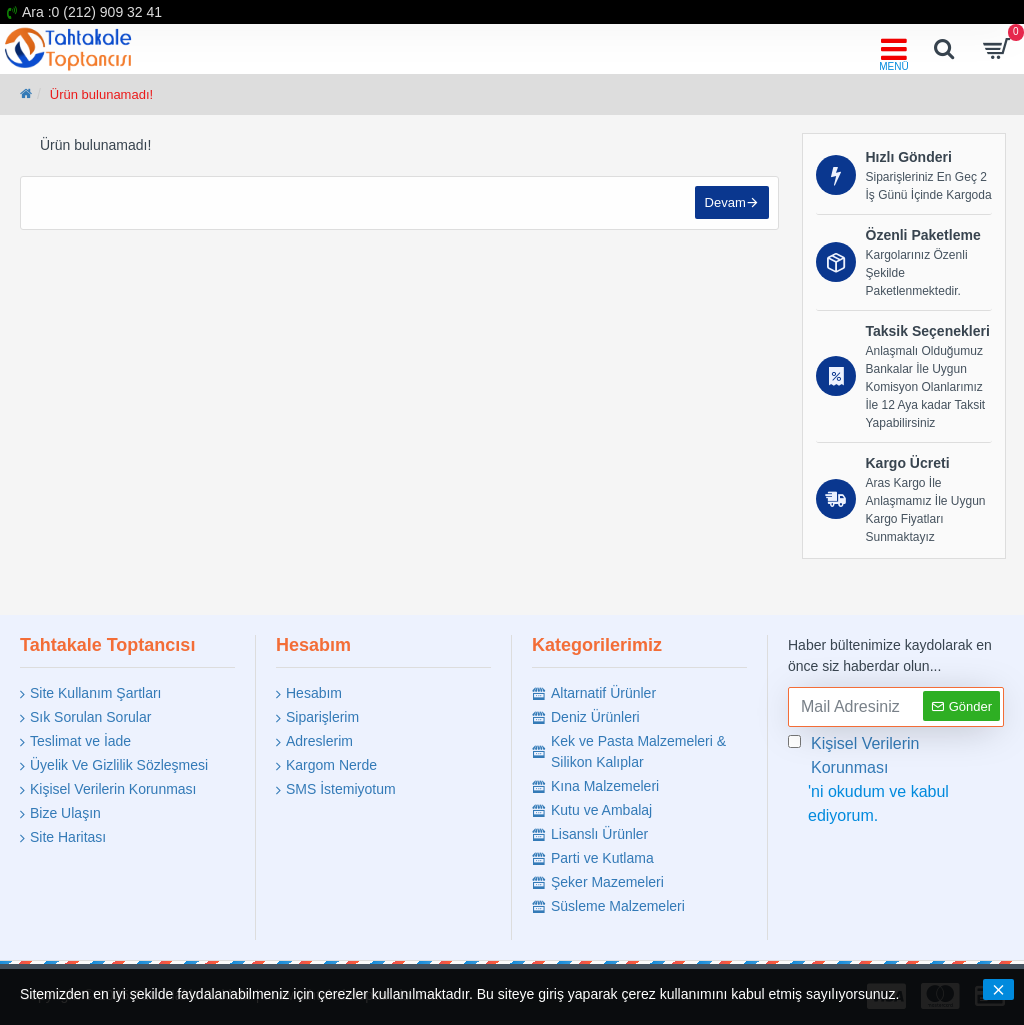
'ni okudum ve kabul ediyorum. (896, 778)
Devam (724, 203)
